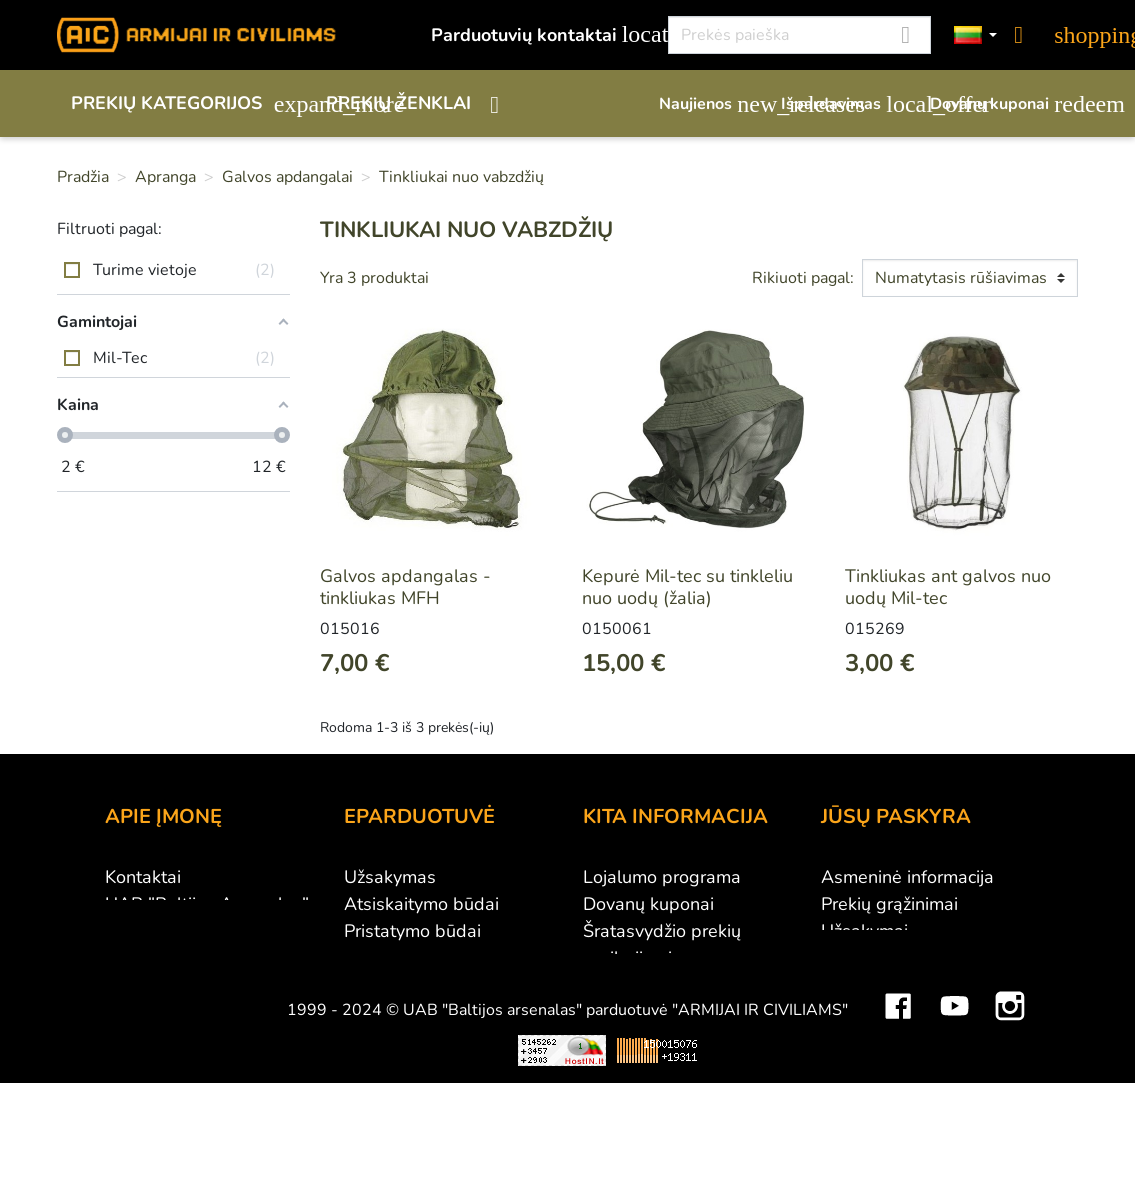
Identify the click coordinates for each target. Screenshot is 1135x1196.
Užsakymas (390, 877)
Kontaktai (143, 877)
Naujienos (710, 104)
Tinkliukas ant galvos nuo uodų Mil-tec (948, 587)
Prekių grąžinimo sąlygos (444, 958)
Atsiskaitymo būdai (421, 904)
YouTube (954, 1117)
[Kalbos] (976, 35)
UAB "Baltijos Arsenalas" (207, 904)
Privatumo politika (416, 985)
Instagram (1010, 1117)
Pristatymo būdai (412, 931)
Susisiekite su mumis (428, 1012)
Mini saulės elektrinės (892, 1176)
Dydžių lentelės (645, 1039)
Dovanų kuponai (1004, 104)
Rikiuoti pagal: (803, 278)
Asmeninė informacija (907, 877)
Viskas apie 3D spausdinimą (285, 1176)
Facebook (898, 1117)
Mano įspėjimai (881, 1039)
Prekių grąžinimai (889, 904)
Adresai (852, 985)
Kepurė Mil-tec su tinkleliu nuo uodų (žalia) (687, 587)
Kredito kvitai (873, 958)
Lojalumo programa (662, 877)
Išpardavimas (845, 104)
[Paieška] (799, 35)
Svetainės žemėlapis (666, 1066)
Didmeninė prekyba (184, 931)
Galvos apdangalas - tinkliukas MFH (405, 587)
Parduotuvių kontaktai (538, 34)
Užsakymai (864, 931)
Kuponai (854, 1012)
